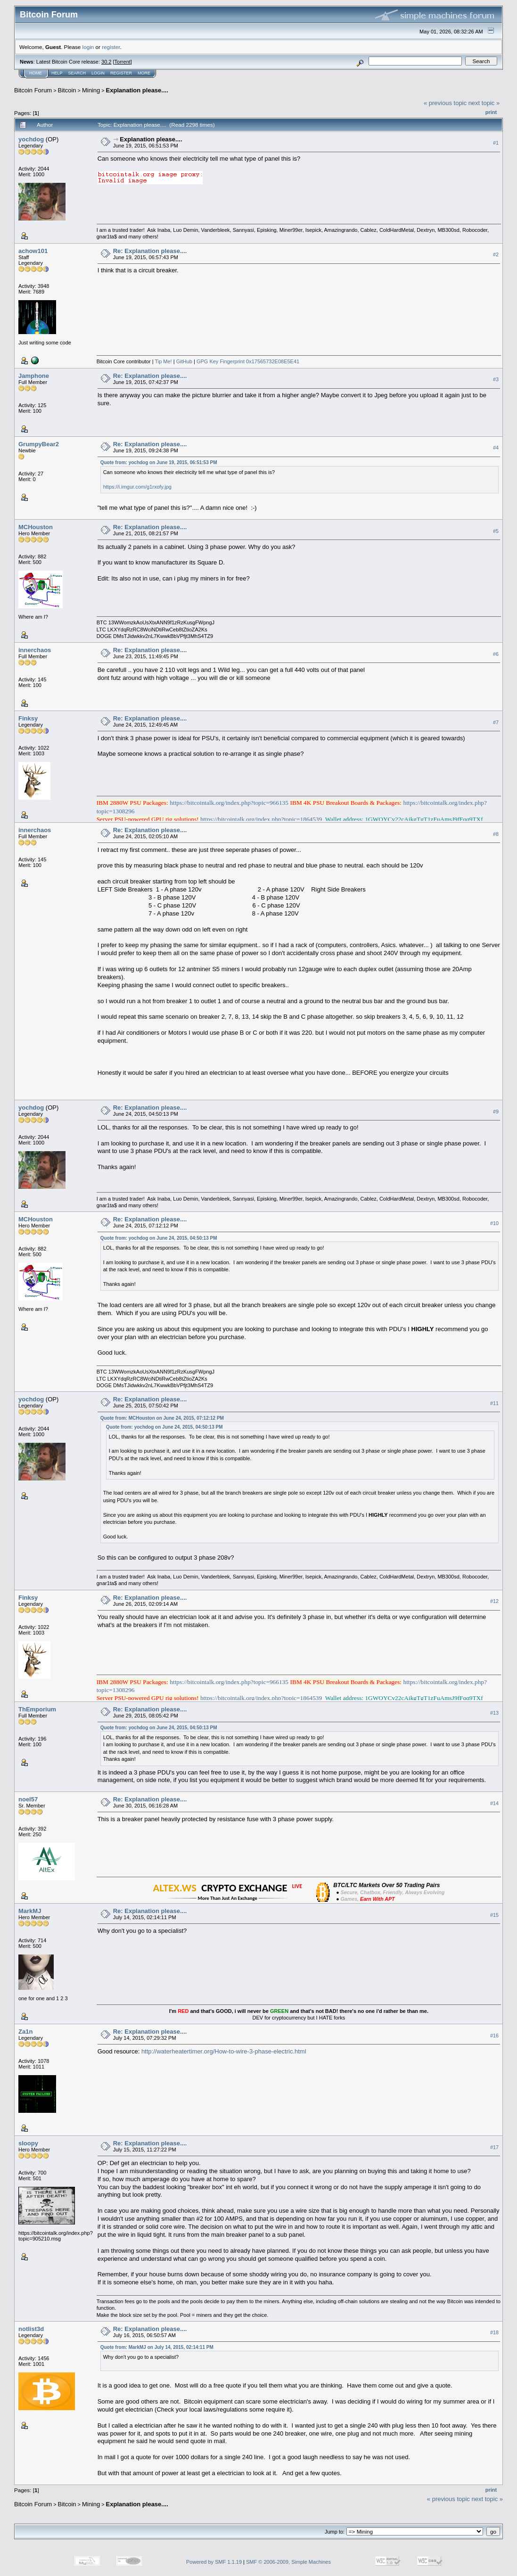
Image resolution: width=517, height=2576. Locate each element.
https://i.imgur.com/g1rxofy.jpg (137, 487)
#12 (494, 1601)
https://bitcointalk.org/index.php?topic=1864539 (261, 819)
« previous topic (445, 102)
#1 (496, 143)
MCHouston (35, 527)
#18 (494, 2333)
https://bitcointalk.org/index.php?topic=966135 (229, 802)
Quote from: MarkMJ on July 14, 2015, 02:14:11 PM (156, 2347)
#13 (494, 1713)
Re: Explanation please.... (150, 250)
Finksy (28, 718)
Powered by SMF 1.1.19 (214, 2562)
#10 (494, 1223)
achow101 (33, 250)
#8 (496, 834)
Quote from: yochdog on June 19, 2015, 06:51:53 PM (158, 462)
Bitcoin (67, 90)
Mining (91, 90)
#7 (496, 722)
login (88, 47)
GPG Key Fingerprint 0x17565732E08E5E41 (248, 361)
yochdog (31, 139)
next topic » (484, 102)
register (111, 47)
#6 (496, 654)
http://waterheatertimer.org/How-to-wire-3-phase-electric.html (223, 2051)
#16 (494, 2035)
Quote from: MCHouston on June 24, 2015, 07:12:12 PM (162, 1418)
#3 (496, 379)
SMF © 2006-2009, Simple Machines (288, 2562)
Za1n (25, 2031)
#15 (494, 1915)
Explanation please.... (137, 90)
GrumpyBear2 (38, 444)
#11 (494, 1403)
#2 (496, 254)
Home (35, 73)
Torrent (123, 62)
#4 (496, 447)
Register (121, 73)
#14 (494, 1803)
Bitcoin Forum (33, 90)
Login (98, 73)
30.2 (106, 62)
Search (77, 73)
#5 (496, 531)
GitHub (184, 361)
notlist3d (31, 2328)
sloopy (28, 2143)
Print (491, 112)
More (144, 73)
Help (57, 73)
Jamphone (33, 375)
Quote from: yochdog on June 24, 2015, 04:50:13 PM (158, 1238)
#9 (496, 1111)
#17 (494, 2147)
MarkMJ (29, 1910)
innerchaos (34, 650)
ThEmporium (37, 1709)
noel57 (28, 1799)
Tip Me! (163, 361)
